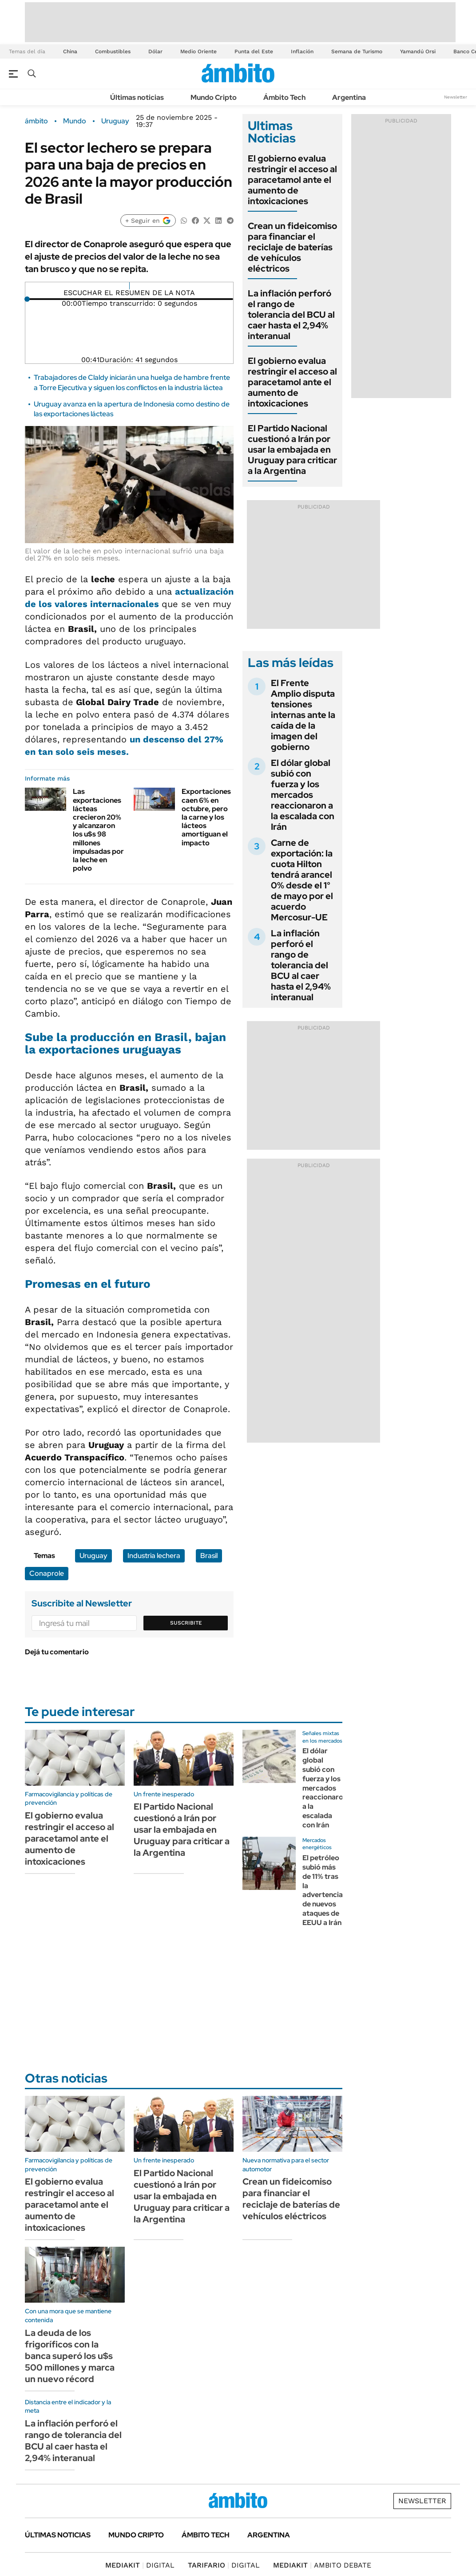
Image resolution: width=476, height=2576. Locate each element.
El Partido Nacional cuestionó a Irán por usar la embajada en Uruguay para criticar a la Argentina (292, 449)
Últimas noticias (137, 97)
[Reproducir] (129, 285)
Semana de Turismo (356, 51)
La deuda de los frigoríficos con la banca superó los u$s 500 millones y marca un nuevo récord (70, 2356)
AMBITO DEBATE (322, 2565)
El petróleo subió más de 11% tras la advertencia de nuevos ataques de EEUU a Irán (322, 1890)
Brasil (209, 1555)
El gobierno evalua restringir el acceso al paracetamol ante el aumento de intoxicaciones (292, 180)
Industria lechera (153, 1555)
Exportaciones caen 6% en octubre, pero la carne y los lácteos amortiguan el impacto (206, 817)
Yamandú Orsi (418, 51)
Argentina (349, 97)
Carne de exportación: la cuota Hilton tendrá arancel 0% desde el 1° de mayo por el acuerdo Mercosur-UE (302, 880)
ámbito (36, 121)
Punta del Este (253, 51)
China (70, 51)
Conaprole (46, 1573)
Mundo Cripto (213, 97)
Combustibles (113, 51)
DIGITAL (140, 2565)
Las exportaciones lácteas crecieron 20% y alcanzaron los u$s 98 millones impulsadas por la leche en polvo (98, 830)
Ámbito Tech (284, 97)
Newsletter (455, 97)
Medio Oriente (198, 51)
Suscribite (186, 1623)
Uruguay (115, 121)
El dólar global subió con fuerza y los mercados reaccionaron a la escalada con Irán (302, 794)
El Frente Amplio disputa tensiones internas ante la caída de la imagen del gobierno (303, 715)
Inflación (302, 51)
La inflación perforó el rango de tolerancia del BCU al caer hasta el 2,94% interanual (291, 315)
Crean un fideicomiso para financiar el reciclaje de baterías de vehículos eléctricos (292, 247)
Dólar (155, 51)
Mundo (74, 121)
